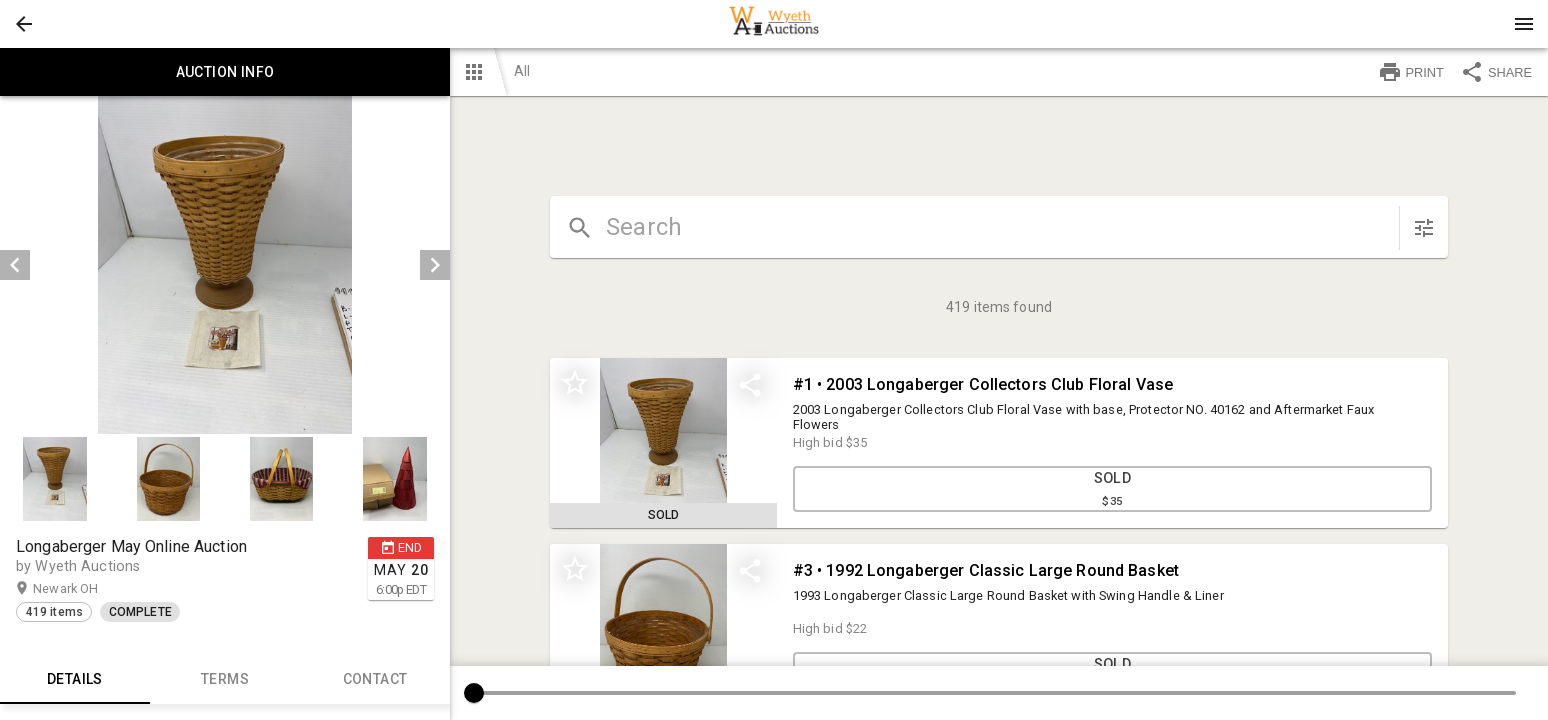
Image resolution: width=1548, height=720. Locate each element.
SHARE (1496, 72)
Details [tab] (75, 680)
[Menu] (1524, 24)
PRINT (1411, 72)
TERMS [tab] (225, 680)
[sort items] (1424, 228)
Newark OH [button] (85, 589)
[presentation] (774, 24)
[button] (24, 24)
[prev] (15, 265)
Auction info (225, 72)
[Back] (24, 24)
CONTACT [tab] (375, 680)
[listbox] (225, 265)
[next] (435, 265)
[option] (225, 265)
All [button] (522, 71)
